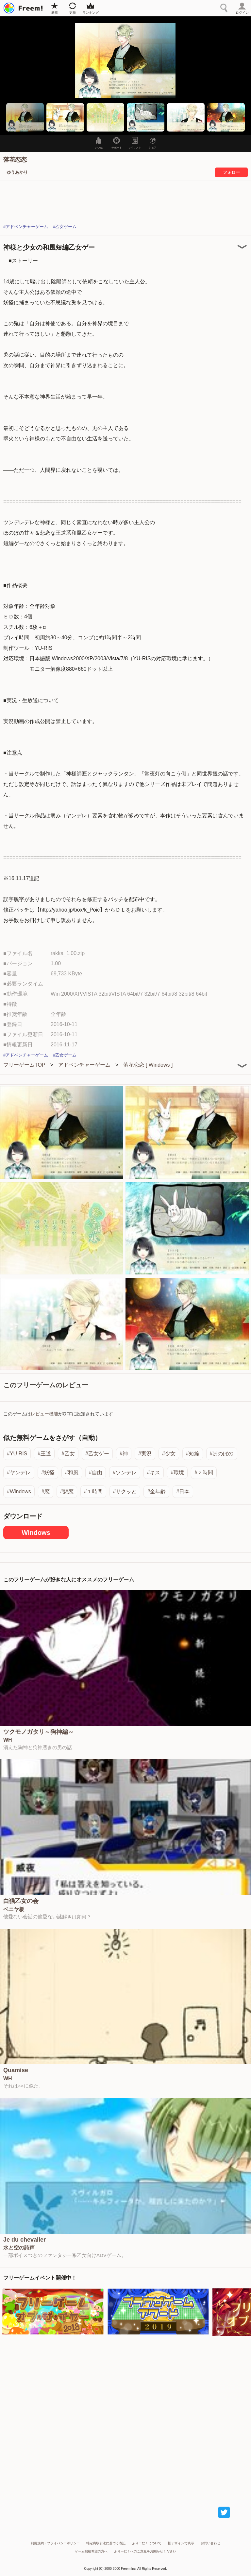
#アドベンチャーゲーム (25, 226)
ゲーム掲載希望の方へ (91, 2551)
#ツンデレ (125, 1472)
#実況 (145, 1453)
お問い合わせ (210, 2543)
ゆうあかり (17, 172)
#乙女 (68, 1453)
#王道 (44, 1453)
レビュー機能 (44, 1413)
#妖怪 (48, 1472)
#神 (124, 1453)
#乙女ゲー (97, 1453)
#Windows (19, 1491)
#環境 (177, 1472)
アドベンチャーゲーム (84, 1065)
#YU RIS (17, 1453)
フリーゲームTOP (24, 1065)
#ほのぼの (222, 1453)
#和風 (71, 1472)
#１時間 (93, 1491)
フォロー (231, 172)
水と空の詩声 (19, 2247)
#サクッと (125, 1491)
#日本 (183, 1491)
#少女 (169, 1453)
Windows (36, 1532)
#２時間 (203, 1472)
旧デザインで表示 (181, 2543)
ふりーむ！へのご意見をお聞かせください (145, 2551)
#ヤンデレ (19, 1472)
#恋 (46, 1491)
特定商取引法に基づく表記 (106, 2543)
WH (7, 1740)
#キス (153, 1472)
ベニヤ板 (13, 1909)
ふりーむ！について (146, 2543)
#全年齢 (156, 1491)
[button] (25, 117)
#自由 (95, 1472)
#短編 (192, 1453)
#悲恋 (67, 1491)
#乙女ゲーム (64, 226)
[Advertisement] (125, 2418)
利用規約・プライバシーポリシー (55, 2543)
